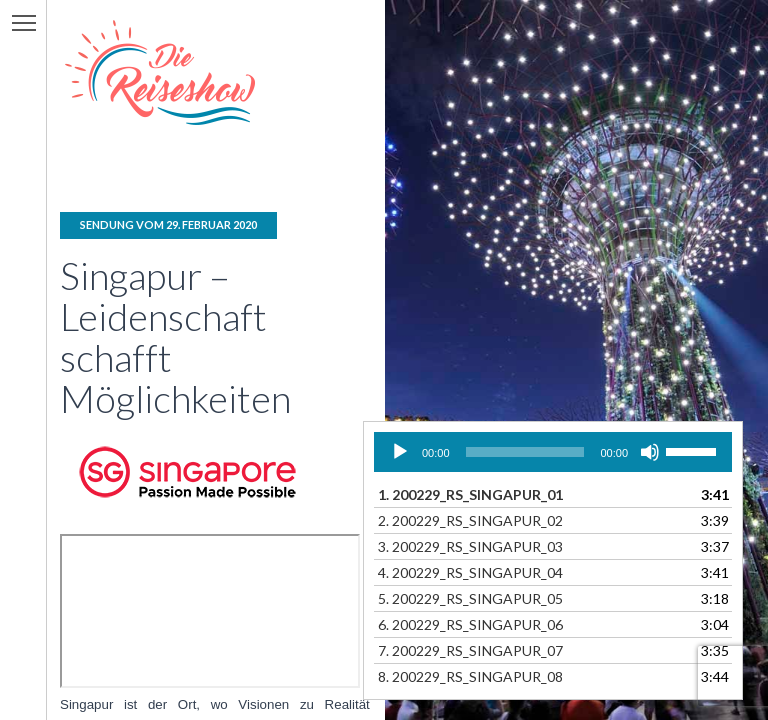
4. (470, 572)
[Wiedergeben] (400, 452)
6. (470, 624)
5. (470, 598)
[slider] (525, 452)
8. (470, 676)
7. (470, 650)
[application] (553, 452)
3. (470, 546)
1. (470, 494)
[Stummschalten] (650, 452)
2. (470, 520)
